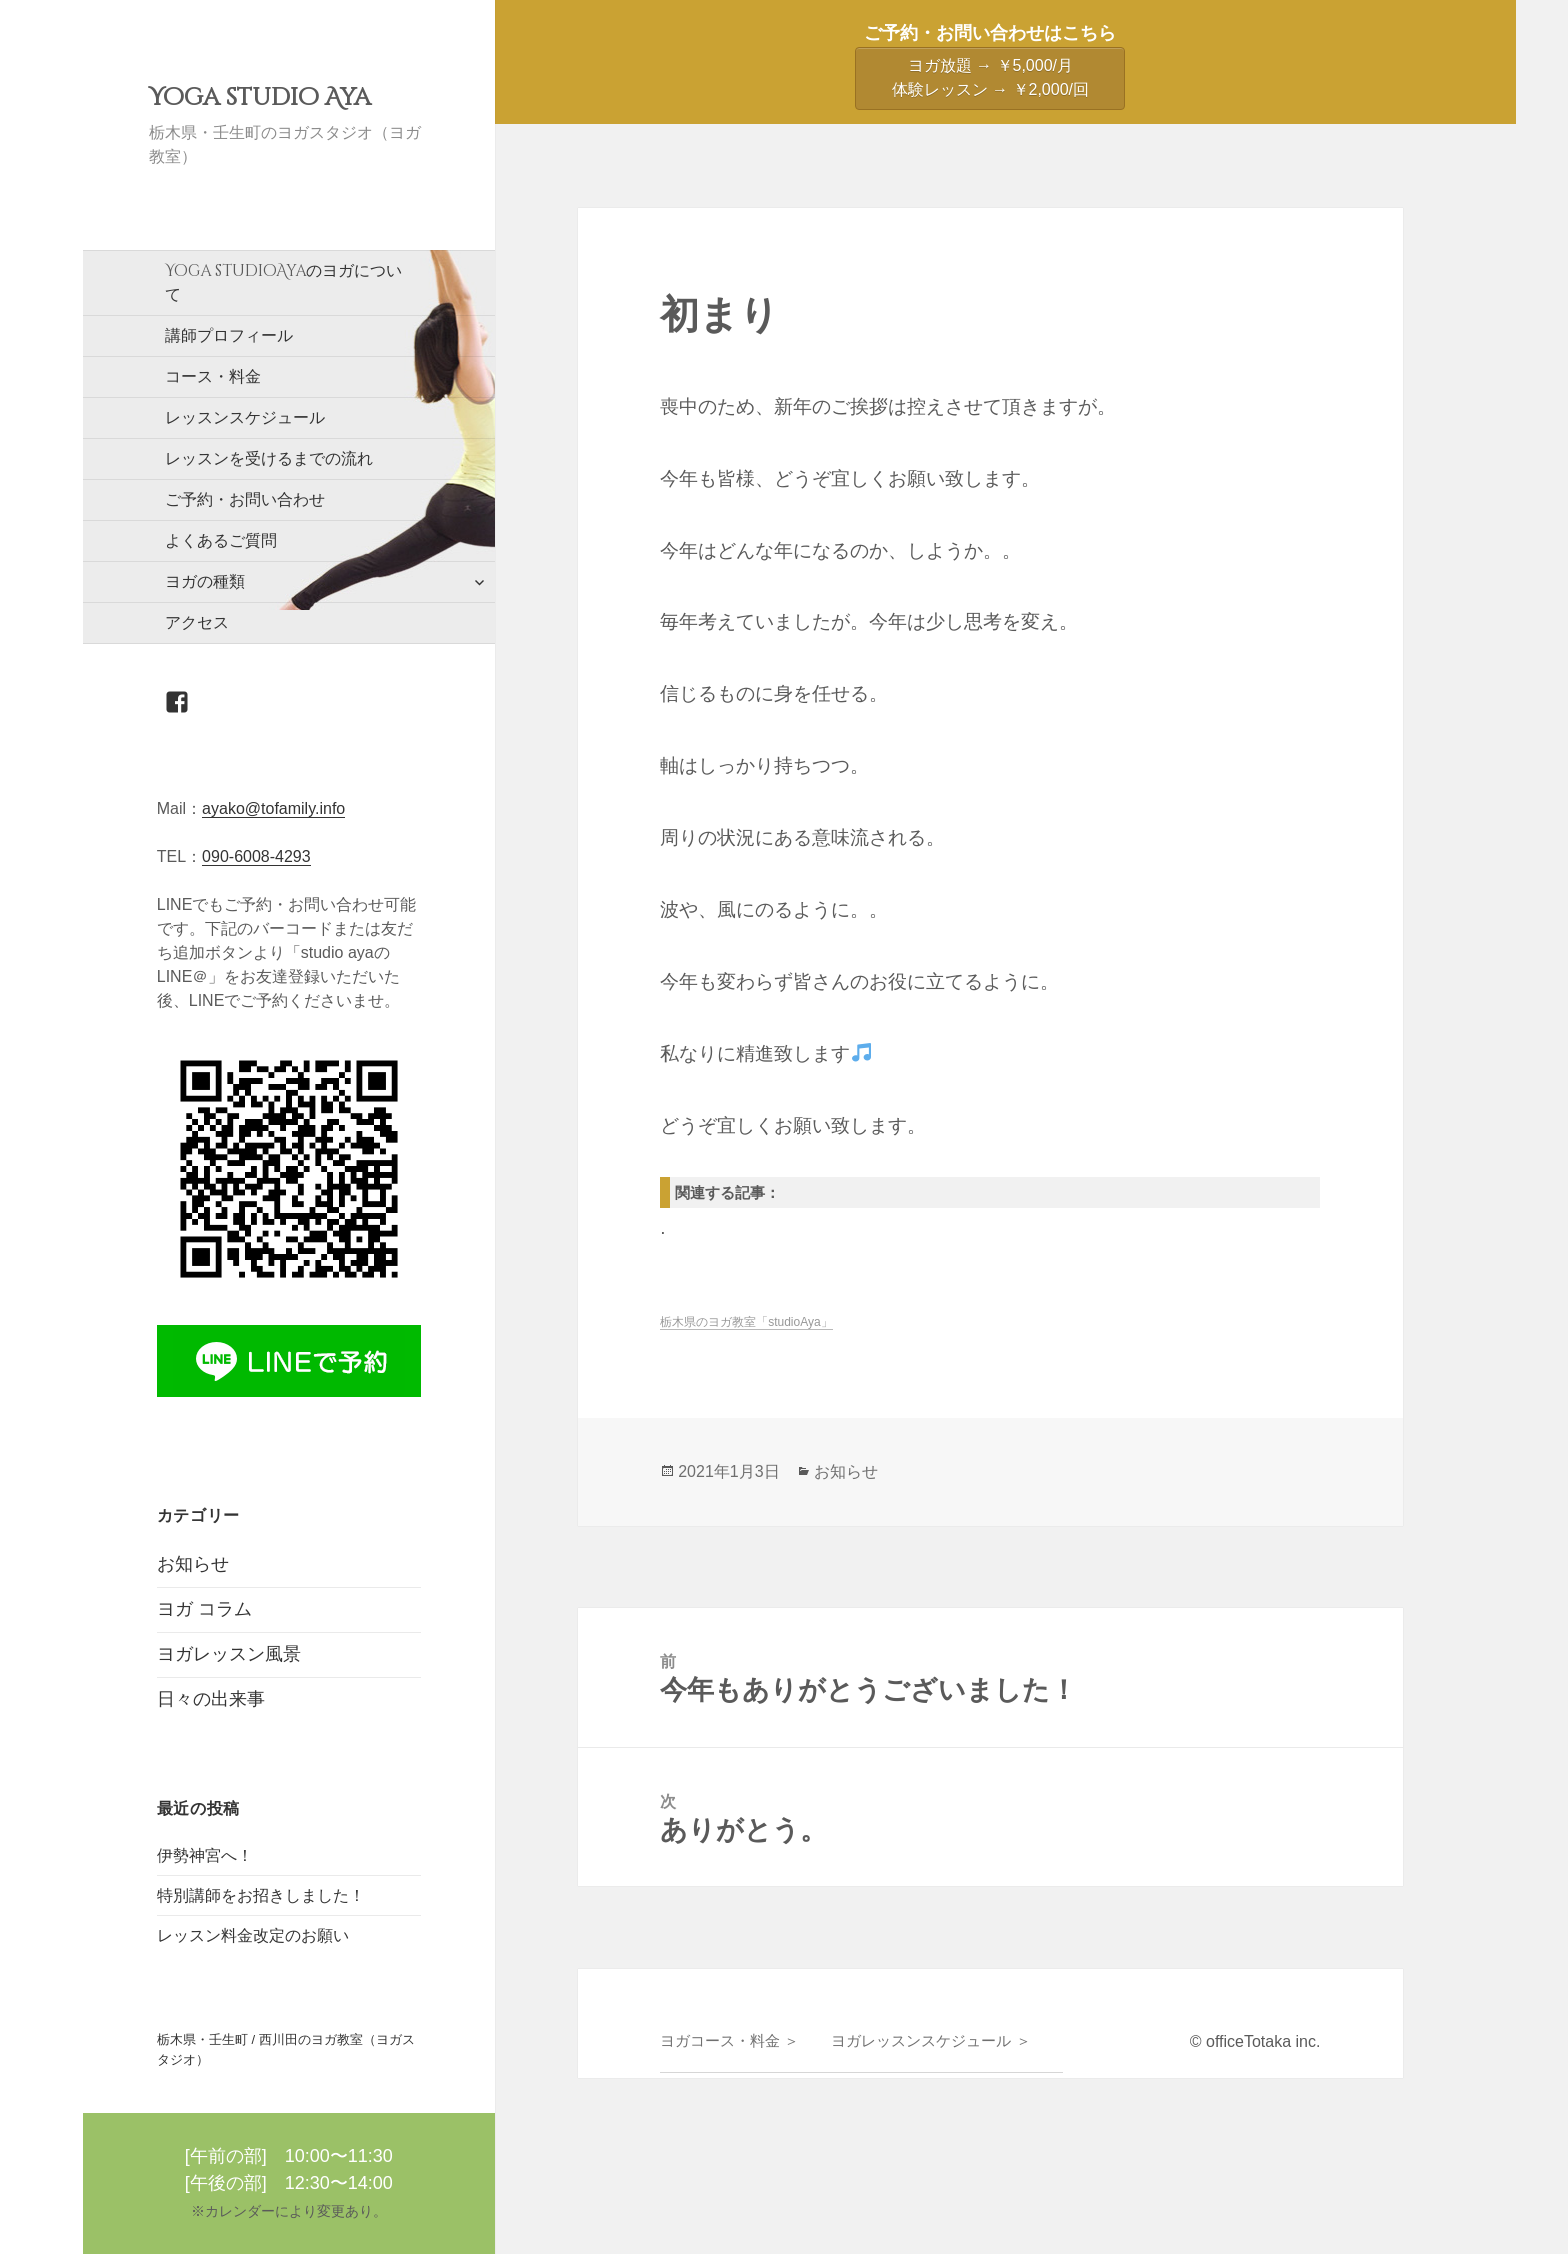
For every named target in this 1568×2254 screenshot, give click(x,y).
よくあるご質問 (221, 540)
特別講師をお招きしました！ (261, 1895)
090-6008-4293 (256, 856)
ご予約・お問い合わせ (245, 499)
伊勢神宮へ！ (205, 1855)
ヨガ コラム (204, 1609)
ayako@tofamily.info (273, 808)
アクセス (197, 622)
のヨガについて (283, 281)
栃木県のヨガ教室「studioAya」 (746, 1322)
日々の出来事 (211, 1699)
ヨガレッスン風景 (229, 1654)
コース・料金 (213, 376)
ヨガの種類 (205, 581)
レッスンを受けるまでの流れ (269, 458)
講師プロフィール (229, 335)
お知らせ (193, 1564)
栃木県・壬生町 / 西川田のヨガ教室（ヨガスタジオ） (286, 2049)
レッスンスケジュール (245, 417)
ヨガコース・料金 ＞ (729, 2040)
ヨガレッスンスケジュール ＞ (930, 2040)
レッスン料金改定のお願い (253, 1935)
